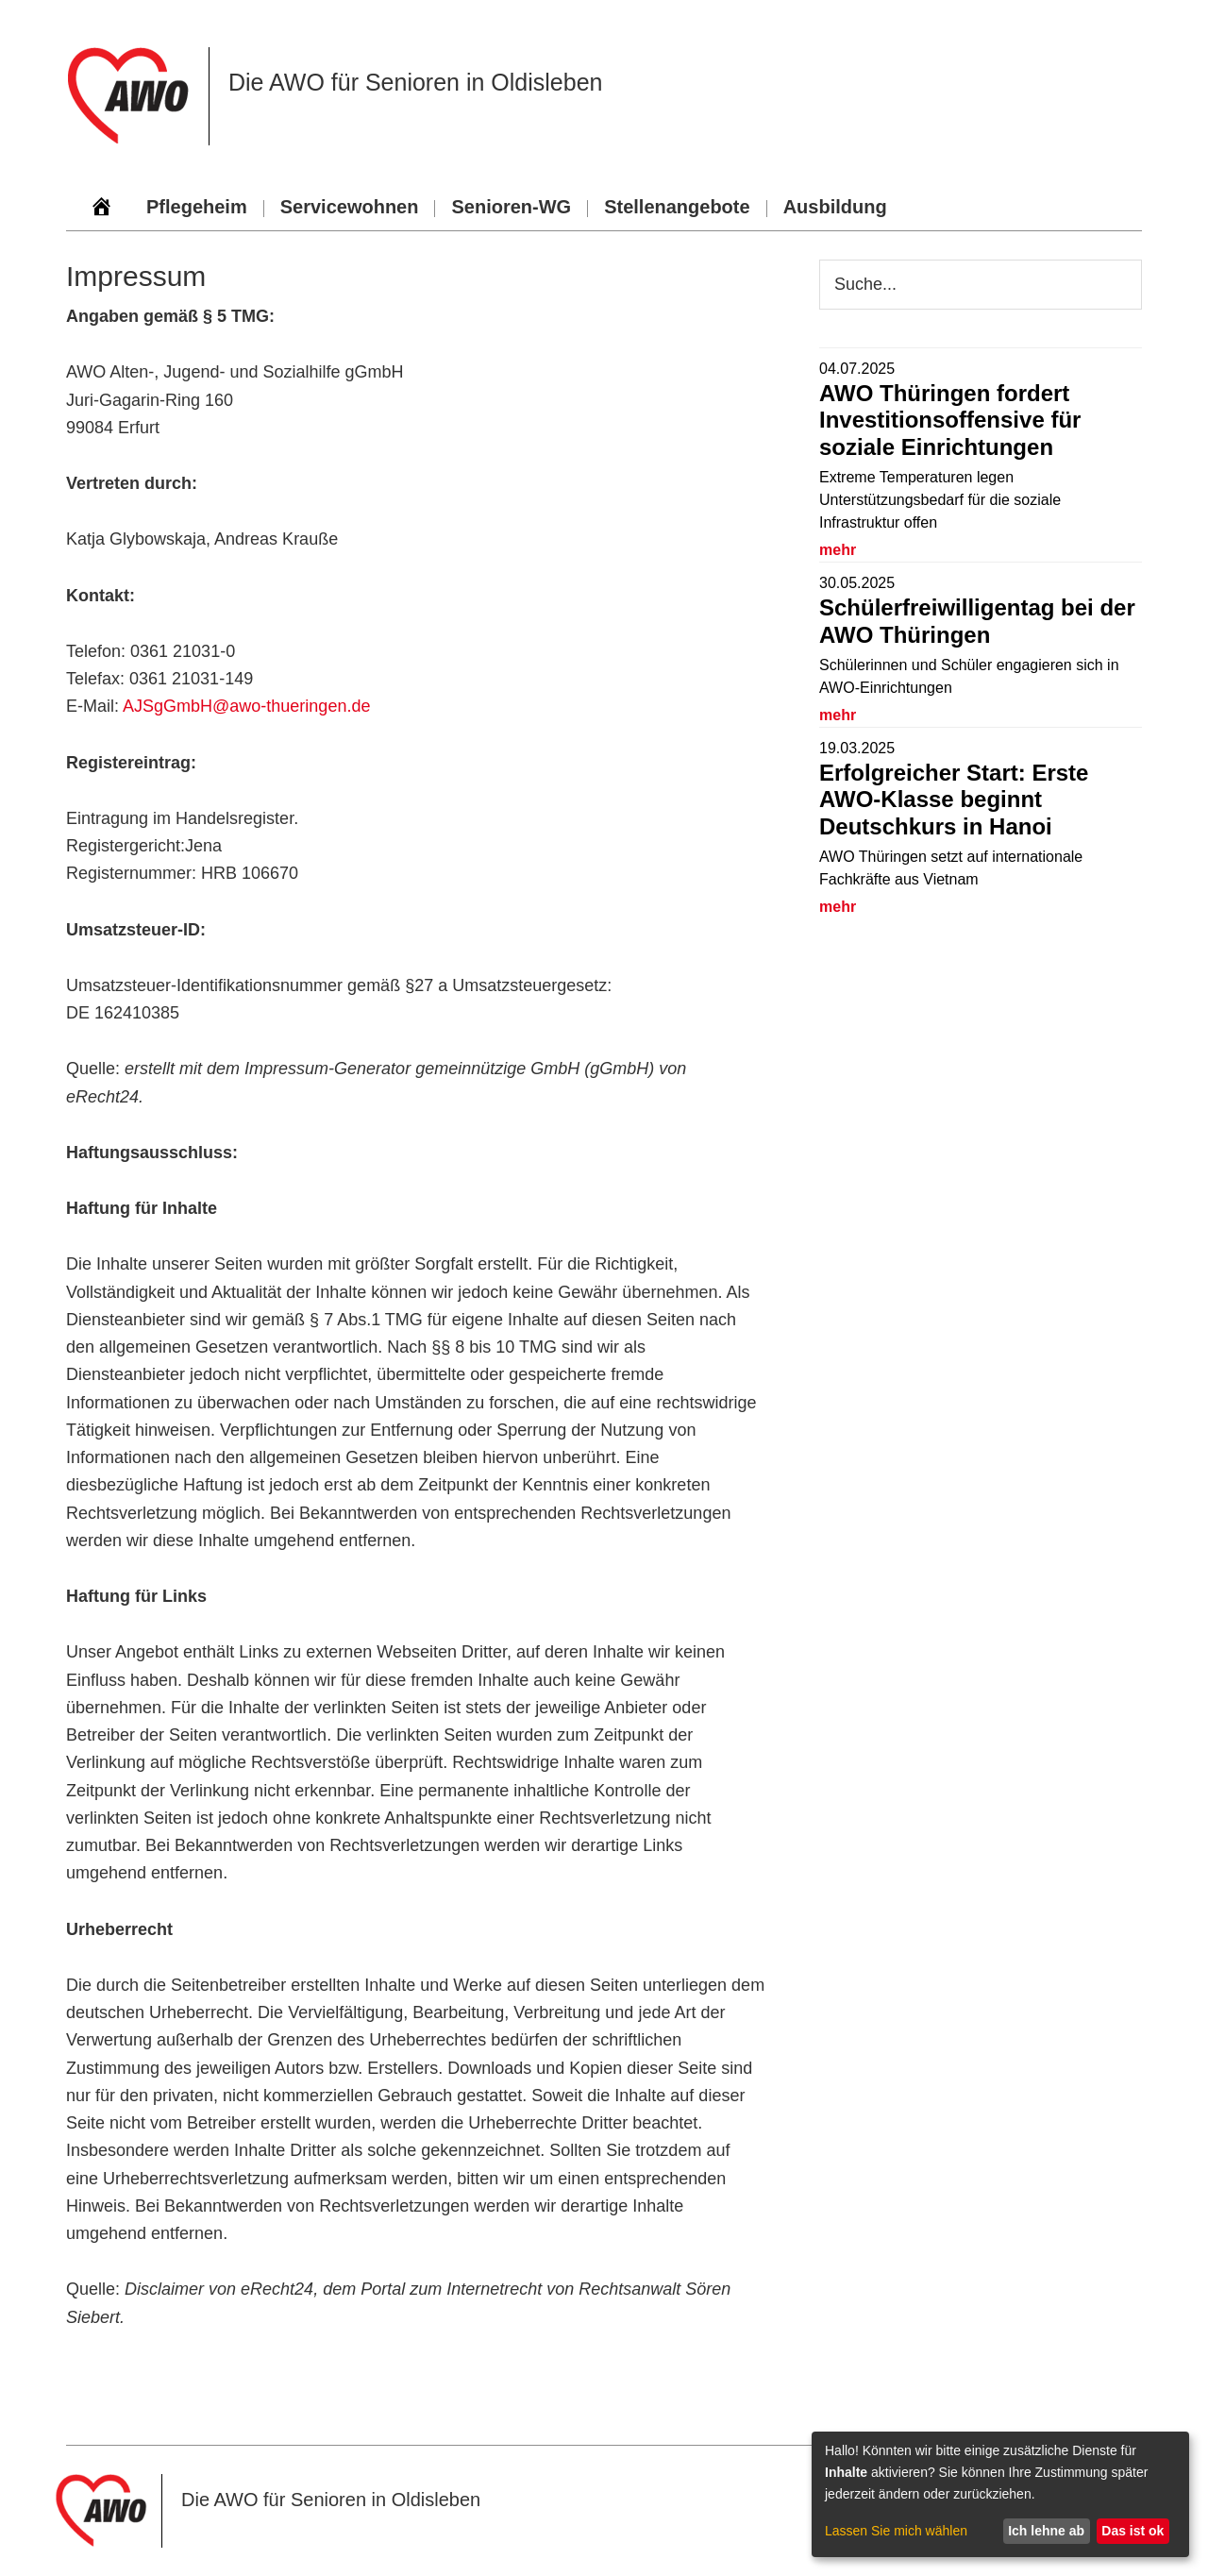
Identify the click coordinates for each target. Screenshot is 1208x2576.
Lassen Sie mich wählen (896, 2530)
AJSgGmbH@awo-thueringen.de (246, 706)
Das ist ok (1132, 2530)
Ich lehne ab (1046, 2530)
